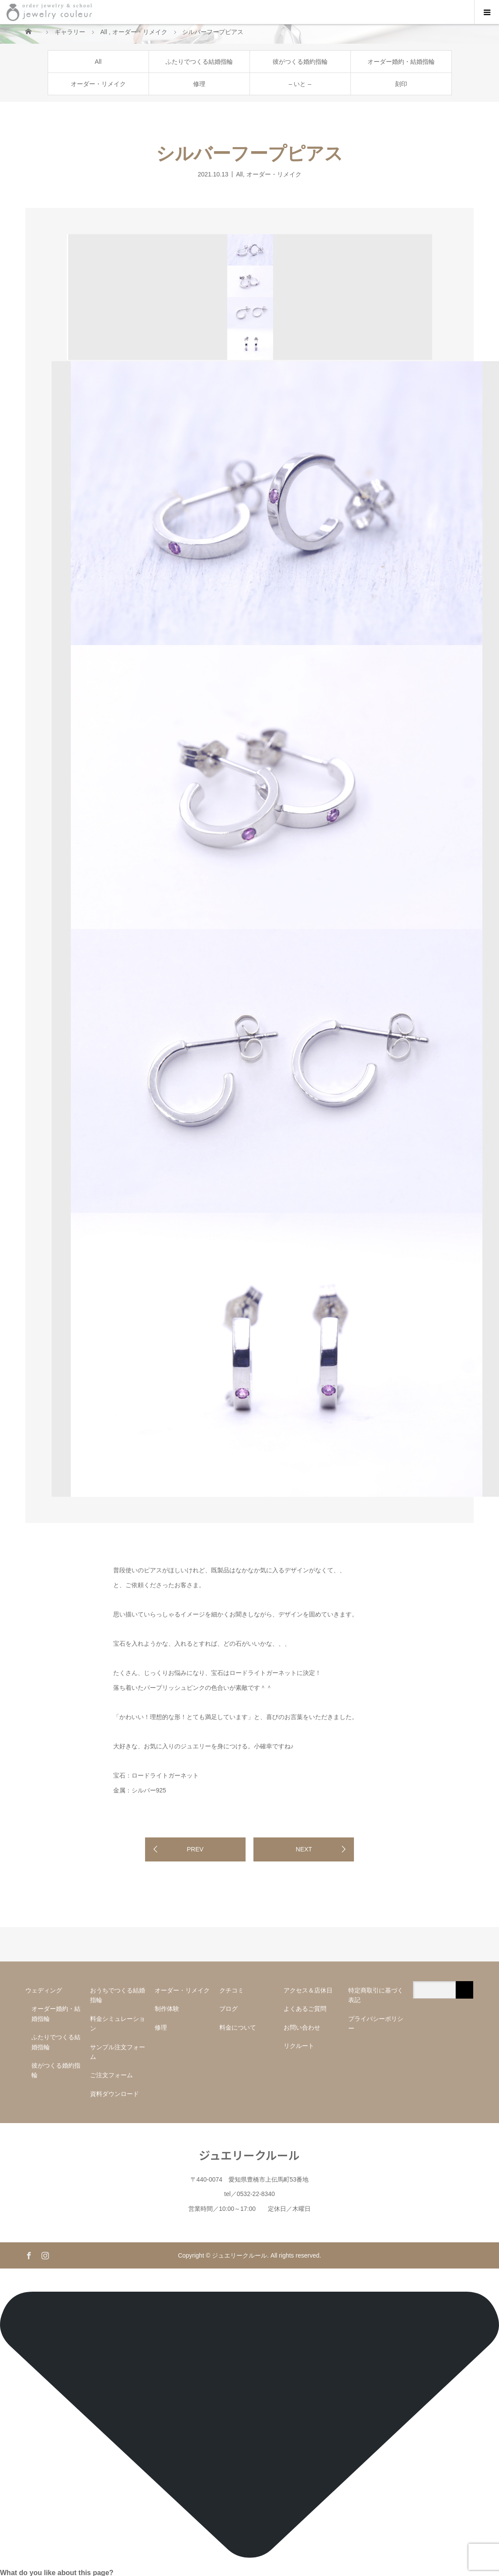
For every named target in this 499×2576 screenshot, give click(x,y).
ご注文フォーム (111, 2075)
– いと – (300, 83)
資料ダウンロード (114, 2093)
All (98, 61)
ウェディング (43, 1990)
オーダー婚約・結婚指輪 (401, 61)
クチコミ (231, 1990)
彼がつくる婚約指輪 (300, 61)
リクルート (299, 2045)
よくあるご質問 (305, 2008)
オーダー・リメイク (98, 83)
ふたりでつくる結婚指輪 (199, 61)
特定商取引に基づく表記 (375, 1995)
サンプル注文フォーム (117, 2052)
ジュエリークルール (249, 2155)
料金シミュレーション (117, 2023)
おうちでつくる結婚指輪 (117, 1995)
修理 (199, 83)
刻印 (401, 83)
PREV (195, 1849)
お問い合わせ (302, 2027)
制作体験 (167, 2008)
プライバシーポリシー (375, 2023)
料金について (237, 2027)
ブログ (228, 2008)
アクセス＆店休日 (308, 1990)
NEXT (304, 1849)
